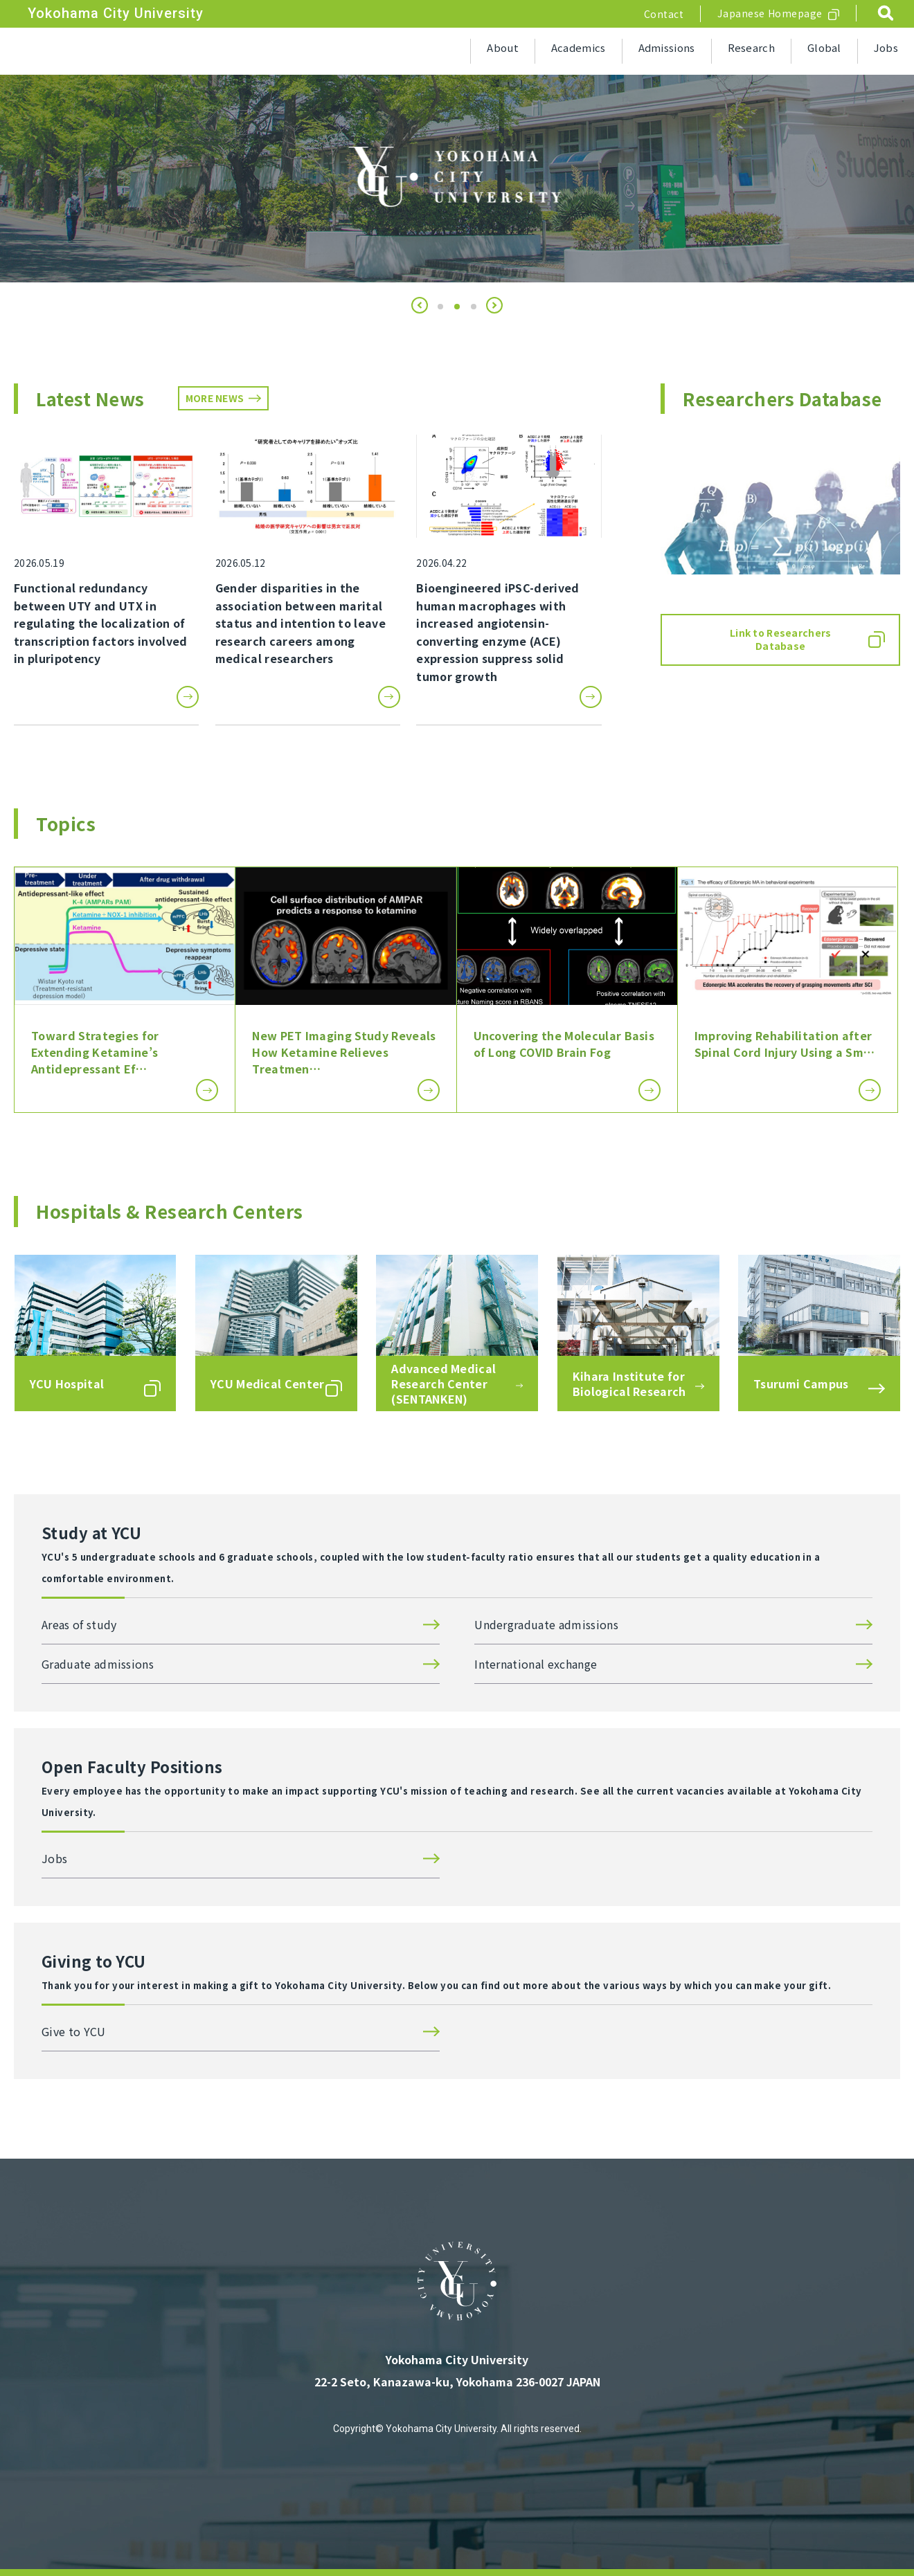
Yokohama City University (116, 13)
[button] (419, 305)
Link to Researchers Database (780, 639)
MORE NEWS (215, 398)
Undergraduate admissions (546, 1624)
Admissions (666, 47)
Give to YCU (74, 2031)
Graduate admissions (98, 1664)
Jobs (886, 47)
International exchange (535, 1664)
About (503, 47)
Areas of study (79, 1624)
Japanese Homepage (770, 13)
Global (824, 47)
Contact (664, 14)
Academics (578, 47)
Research (751, 47)
